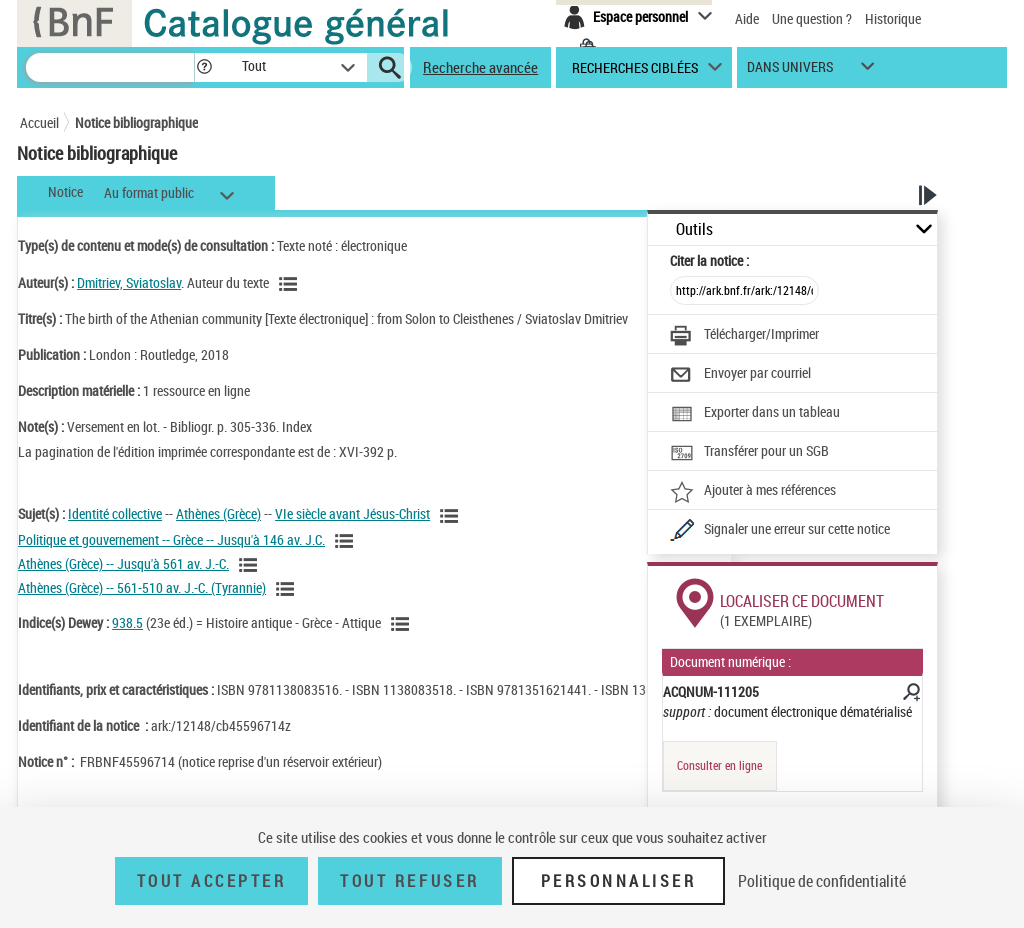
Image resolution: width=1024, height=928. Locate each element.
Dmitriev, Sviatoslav (129, 282)
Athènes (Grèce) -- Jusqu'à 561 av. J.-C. (123, 563)
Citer (709, 260)
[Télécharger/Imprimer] (744, 336)
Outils (694, 229)
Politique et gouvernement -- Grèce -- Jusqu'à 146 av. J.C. (171, 539)
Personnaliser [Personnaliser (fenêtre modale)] (619, 881)
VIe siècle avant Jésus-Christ (352, 513)
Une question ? (812, 18)
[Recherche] (110, 67)
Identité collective (115, 513)
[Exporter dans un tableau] (755, 414)
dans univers (790, 71)
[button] (204, 67)
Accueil (39, 122)
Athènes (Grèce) (218, 513)
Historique (893, 18)
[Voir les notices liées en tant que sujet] (452, 516)
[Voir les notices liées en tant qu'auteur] (291, 284)
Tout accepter (212, 881)
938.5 (127, 622)
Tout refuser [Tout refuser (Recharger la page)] (409, 881)
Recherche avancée (480, 67)
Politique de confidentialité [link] (822, 881)
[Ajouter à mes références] (753, 492)
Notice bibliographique (136, 122)
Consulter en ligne (719, 765)
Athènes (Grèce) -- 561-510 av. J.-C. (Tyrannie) (142, 587)
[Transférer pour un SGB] (749, 453)
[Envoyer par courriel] (740, 375)
